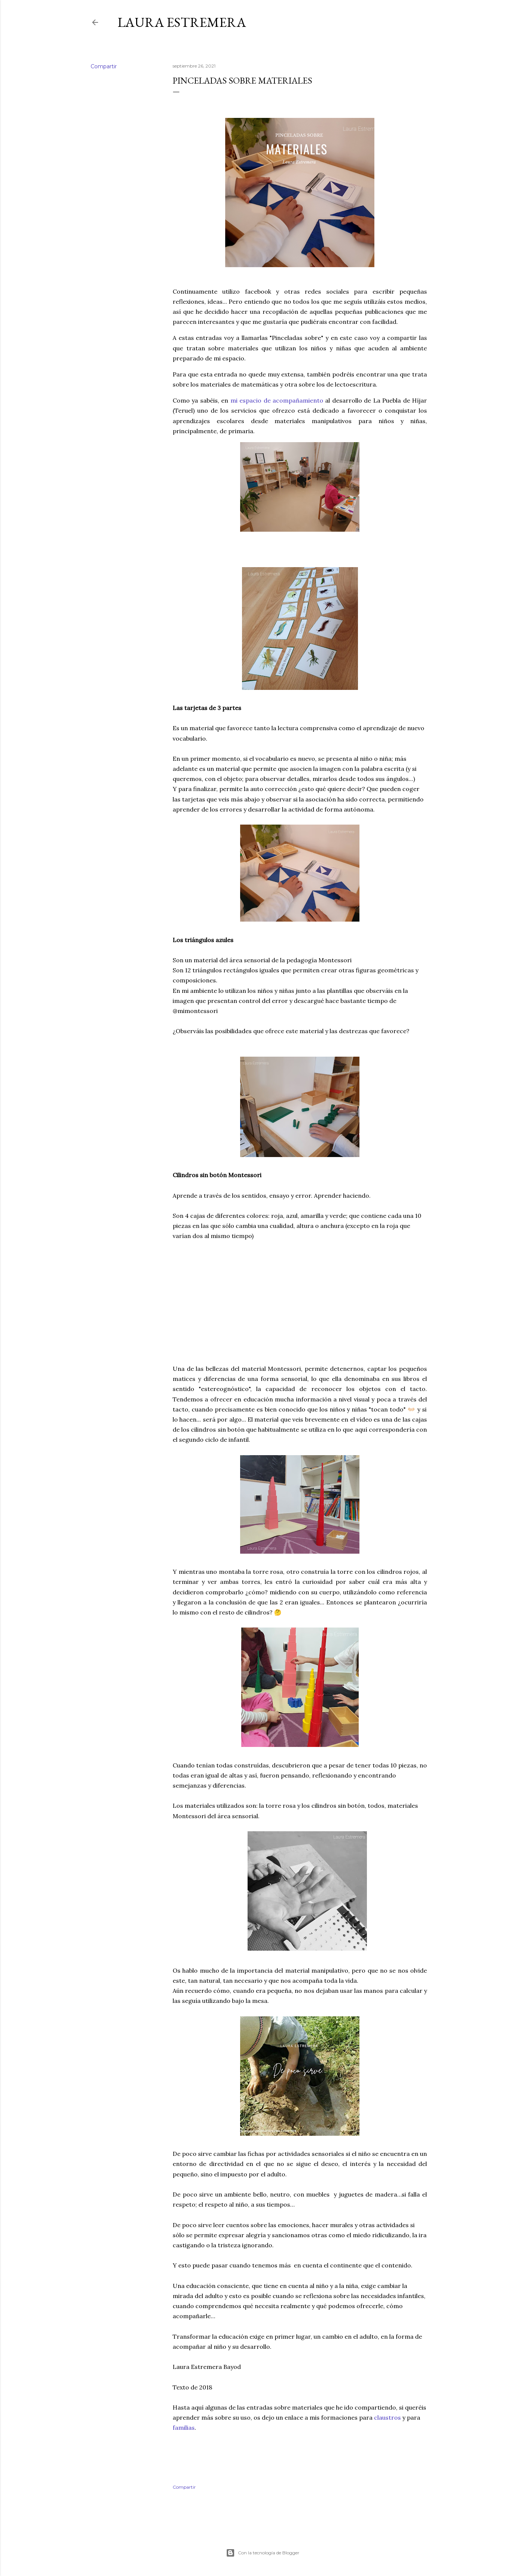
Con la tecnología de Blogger (262, 2552)
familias (184, 2427)
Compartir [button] (104, 66)
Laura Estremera (181, 22)
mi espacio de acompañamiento (276, 400)
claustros (387, 2417)
